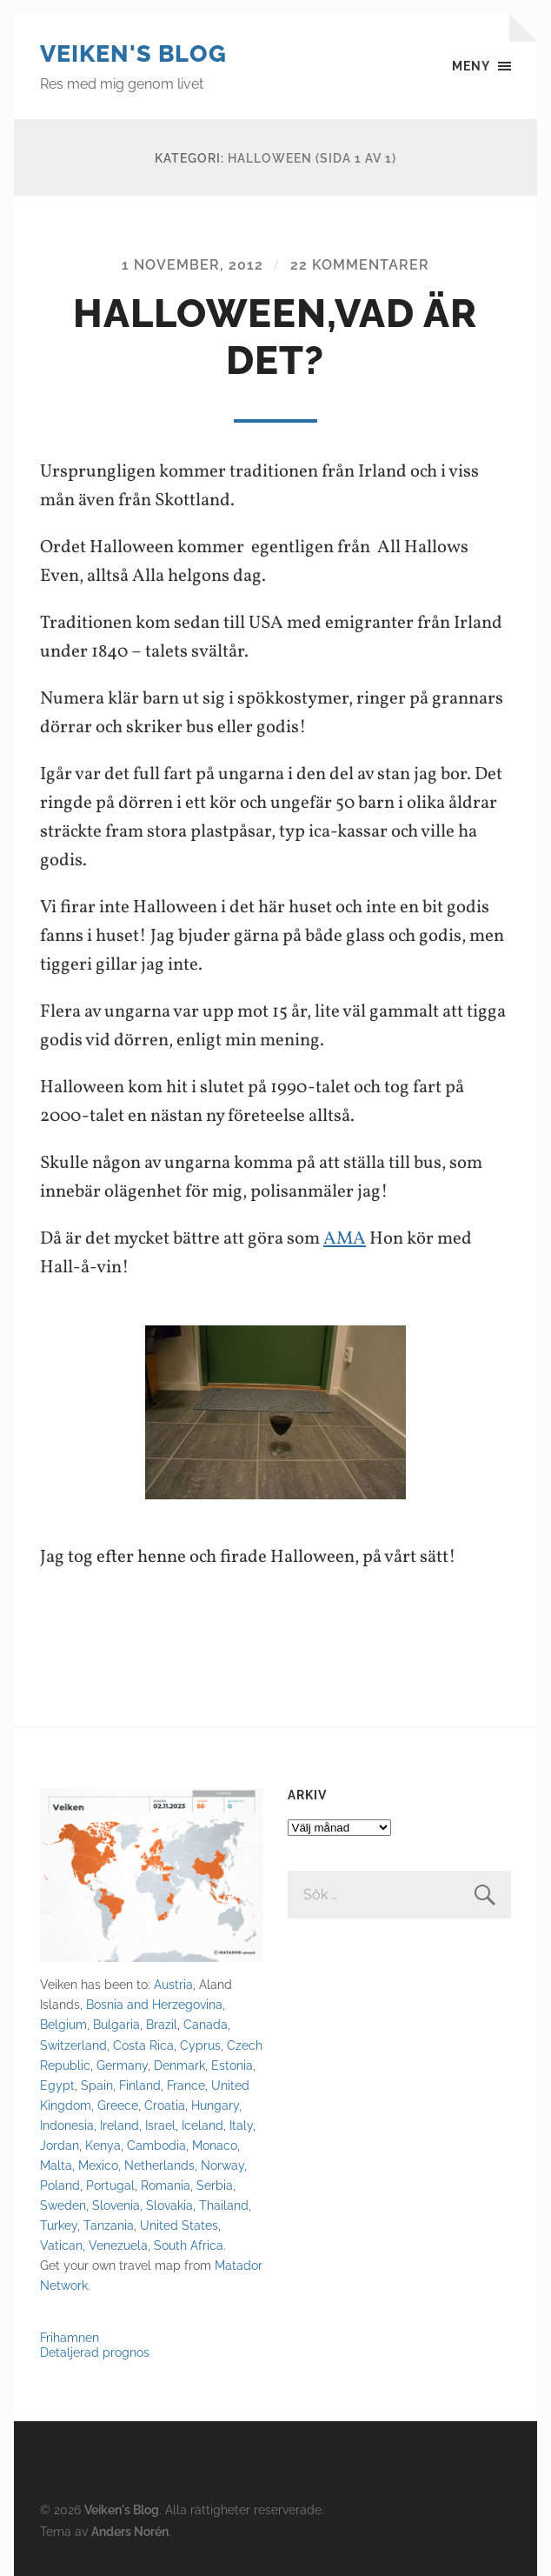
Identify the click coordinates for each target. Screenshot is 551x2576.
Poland (60, 2185)
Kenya (103, 2145)
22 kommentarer (359, 265)
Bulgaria (116, 2024)
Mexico (98, 2165)
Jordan (59, 2145)
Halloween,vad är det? (275, 337)
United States (179, 2225)
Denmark (179, 2065)
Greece (117, 2105)
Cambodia (156, 2145)
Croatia (164, 2105)
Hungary (215, 2105)
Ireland (119, 2125)
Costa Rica (143, 2045)
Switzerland (73, 2045)
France (186, 2085)
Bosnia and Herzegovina (154, 2004)
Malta (56, 2165)
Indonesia (67, 2125)
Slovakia (169, 2205)
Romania (165, 2185)
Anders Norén (130, 2531)
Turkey (58, 2225)
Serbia (214, 2185)
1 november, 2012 (192, 265)
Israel (160, 2125)
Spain (97, 2085)
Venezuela (118, 2245)
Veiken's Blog (133, 53)
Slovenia (116, 2205)
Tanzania (108, 2225)
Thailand (224, 2205)
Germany (122, 2065)
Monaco (214, 2145)
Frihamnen (69, 2337)
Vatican (61, 2245)
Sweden (63, 2205)
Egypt (57, 2085)
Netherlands (159, 2165)
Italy (241, 2125)
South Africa (188, 2245)
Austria (173, 1984)
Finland (140, 2085)
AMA (344, 1238)
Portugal (110, 2185)
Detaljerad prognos (94, 2352)
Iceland (202, 2125)
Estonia (232, 2065)
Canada (205, 2024)
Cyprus (200, 2045)
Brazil (161, 2024)
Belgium (63, 2024)
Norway (222, 2165)
